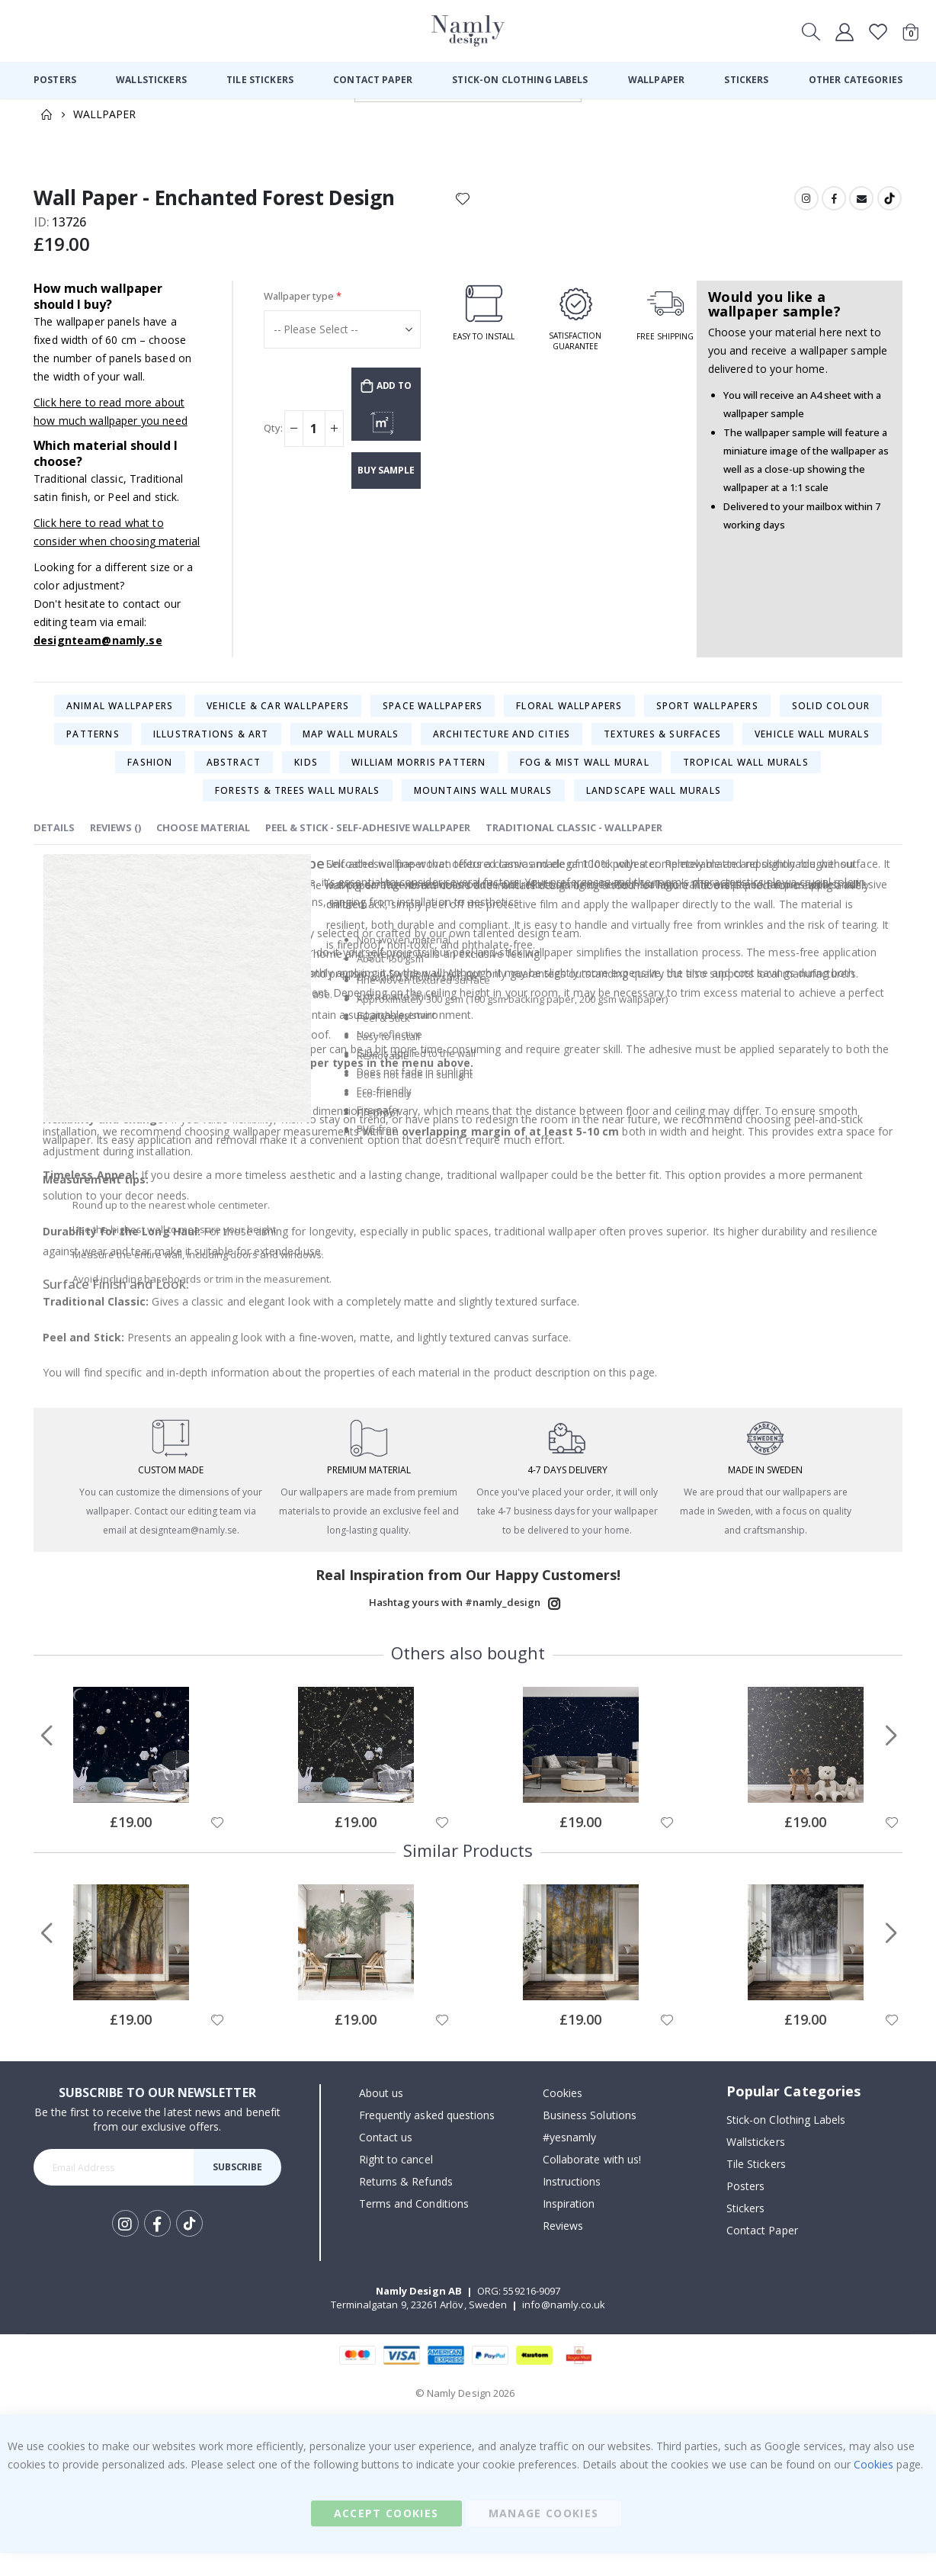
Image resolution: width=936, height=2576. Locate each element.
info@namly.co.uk (563, 2327)
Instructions (572, 2204)
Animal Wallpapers (119, 720)
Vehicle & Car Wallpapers (278, 720)
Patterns (93, 748)
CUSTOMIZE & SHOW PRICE (386, 430)
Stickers (745, 2230)
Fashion (149, 776)
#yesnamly (570, 2160)
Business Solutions (589, 2138)
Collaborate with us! (592, 2182)
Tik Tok (189, 2247)
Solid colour (831, 720)
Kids (306, 776)
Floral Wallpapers (569, 720)
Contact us (386, 2160)
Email (860, 198)
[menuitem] (55, 80)
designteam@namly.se (98, 654)
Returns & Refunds (406, 2204)
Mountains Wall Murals (483, 804)
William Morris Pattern (418, 776)
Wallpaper (104, 114)
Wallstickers (755, 2164)
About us (381, 2116)
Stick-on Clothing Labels (786, 2141)
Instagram (804, 198)
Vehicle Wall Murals (812, 748)
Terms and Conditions (414, 2226)
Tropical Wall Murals (746, 776)
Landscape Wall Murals (653, 804)
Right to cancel (396, 2182)
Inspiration (569, 2226)
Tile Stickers (756, 2186)
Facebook (832, 198)
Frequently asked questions (427, 2138)
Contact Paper (762, 2252)
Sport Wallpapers (707, 720)
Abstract (234, 776)
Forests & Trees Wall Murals (297, 804)
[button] (216, 1844)
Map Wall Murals (351, 748)
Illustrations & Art (211, 748)
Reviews (563, 2248)
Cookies (562, 2116)
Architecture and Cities (502, 748)
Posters (745, 2208)
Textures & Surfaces (662, 748)
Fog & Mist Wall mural (584, 776)
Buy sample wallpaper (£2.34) (386, 480)
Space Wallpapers (432, 720)
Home (46, 114)
